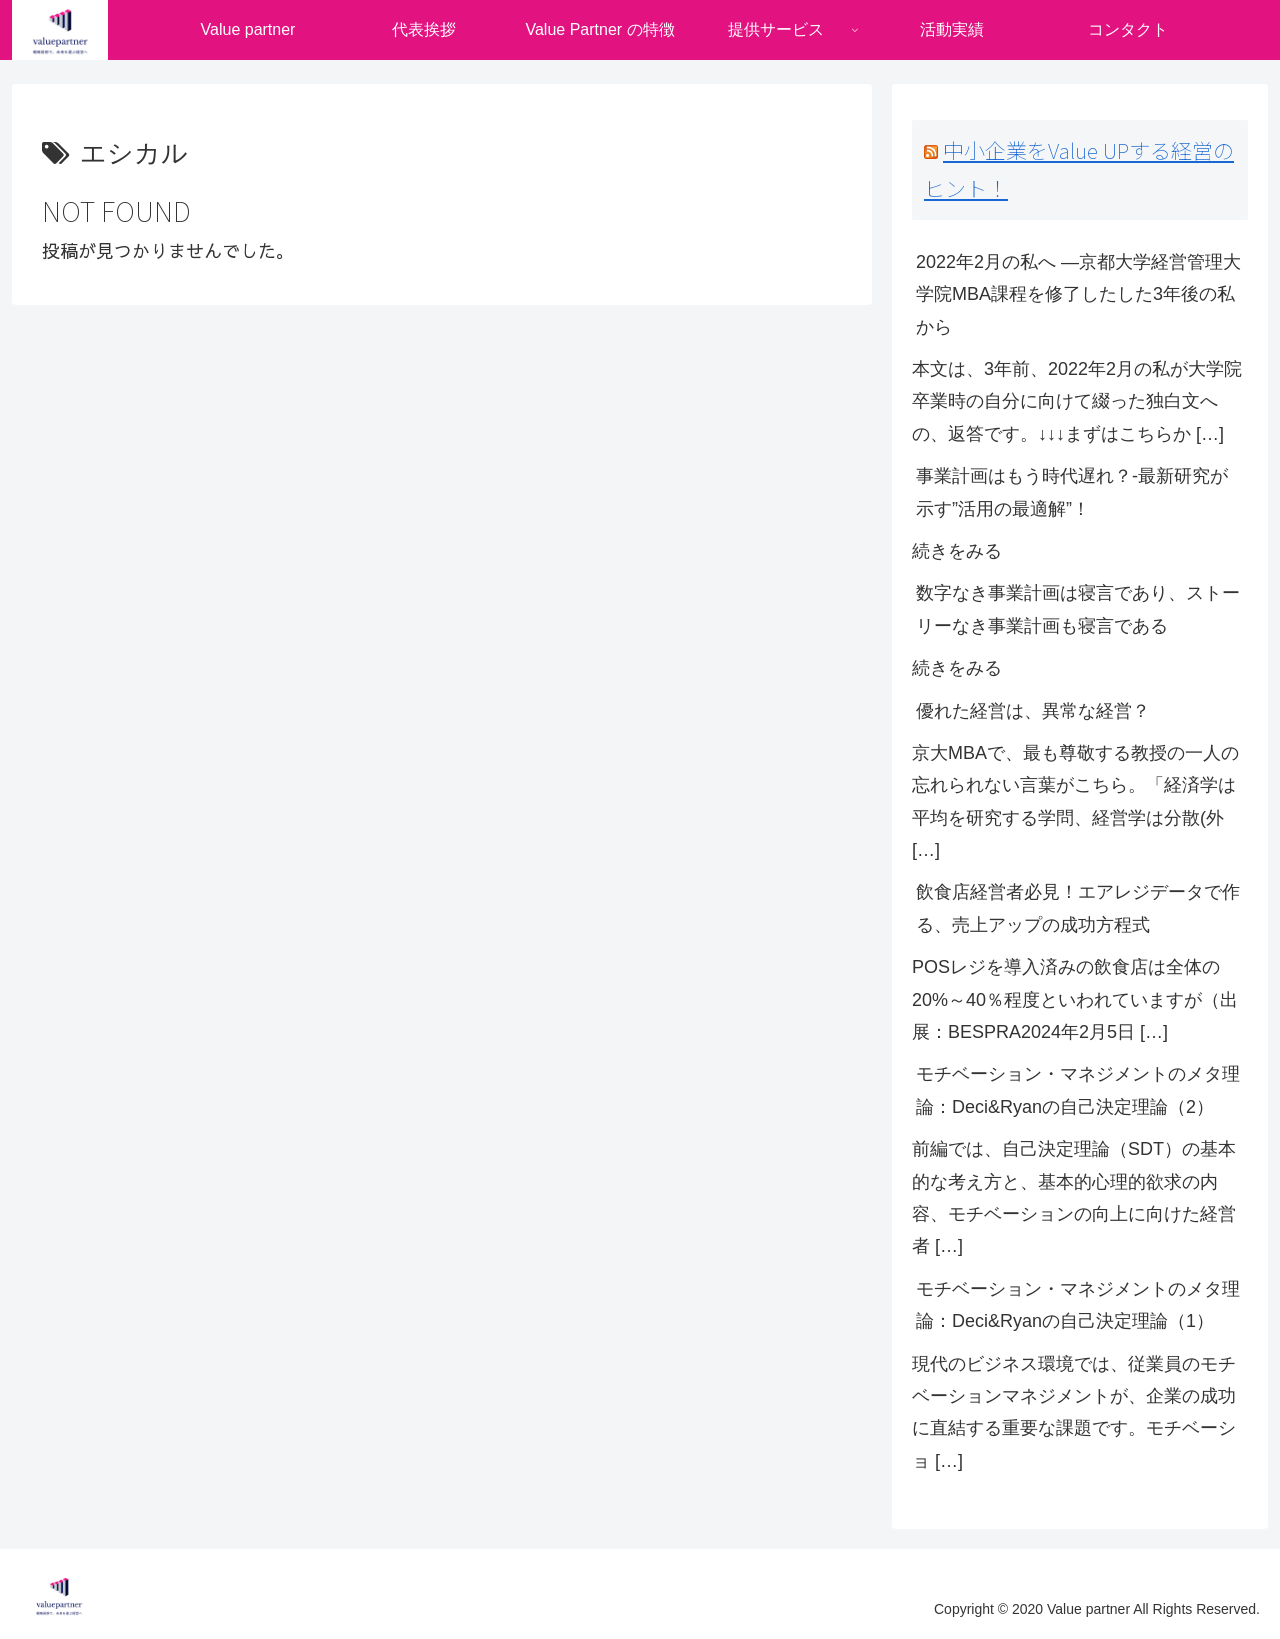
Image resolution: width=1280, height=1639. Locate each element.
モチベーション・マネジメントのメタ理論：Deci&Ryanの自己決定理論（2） (1078, 1090)
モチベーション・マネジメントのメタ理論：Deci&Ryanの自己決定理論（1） (1078, 1305)
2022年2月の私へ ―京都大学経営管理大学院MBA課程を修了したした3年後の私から (1078, 294)
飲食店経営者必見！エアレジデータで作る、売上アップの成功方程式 (1078, 908)
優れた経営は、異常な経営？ (1033, 711)
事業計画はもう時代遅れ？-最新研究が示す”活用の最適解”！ (1072, 492)
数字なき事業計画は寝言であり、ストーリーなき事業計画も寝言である (1078, 609)
